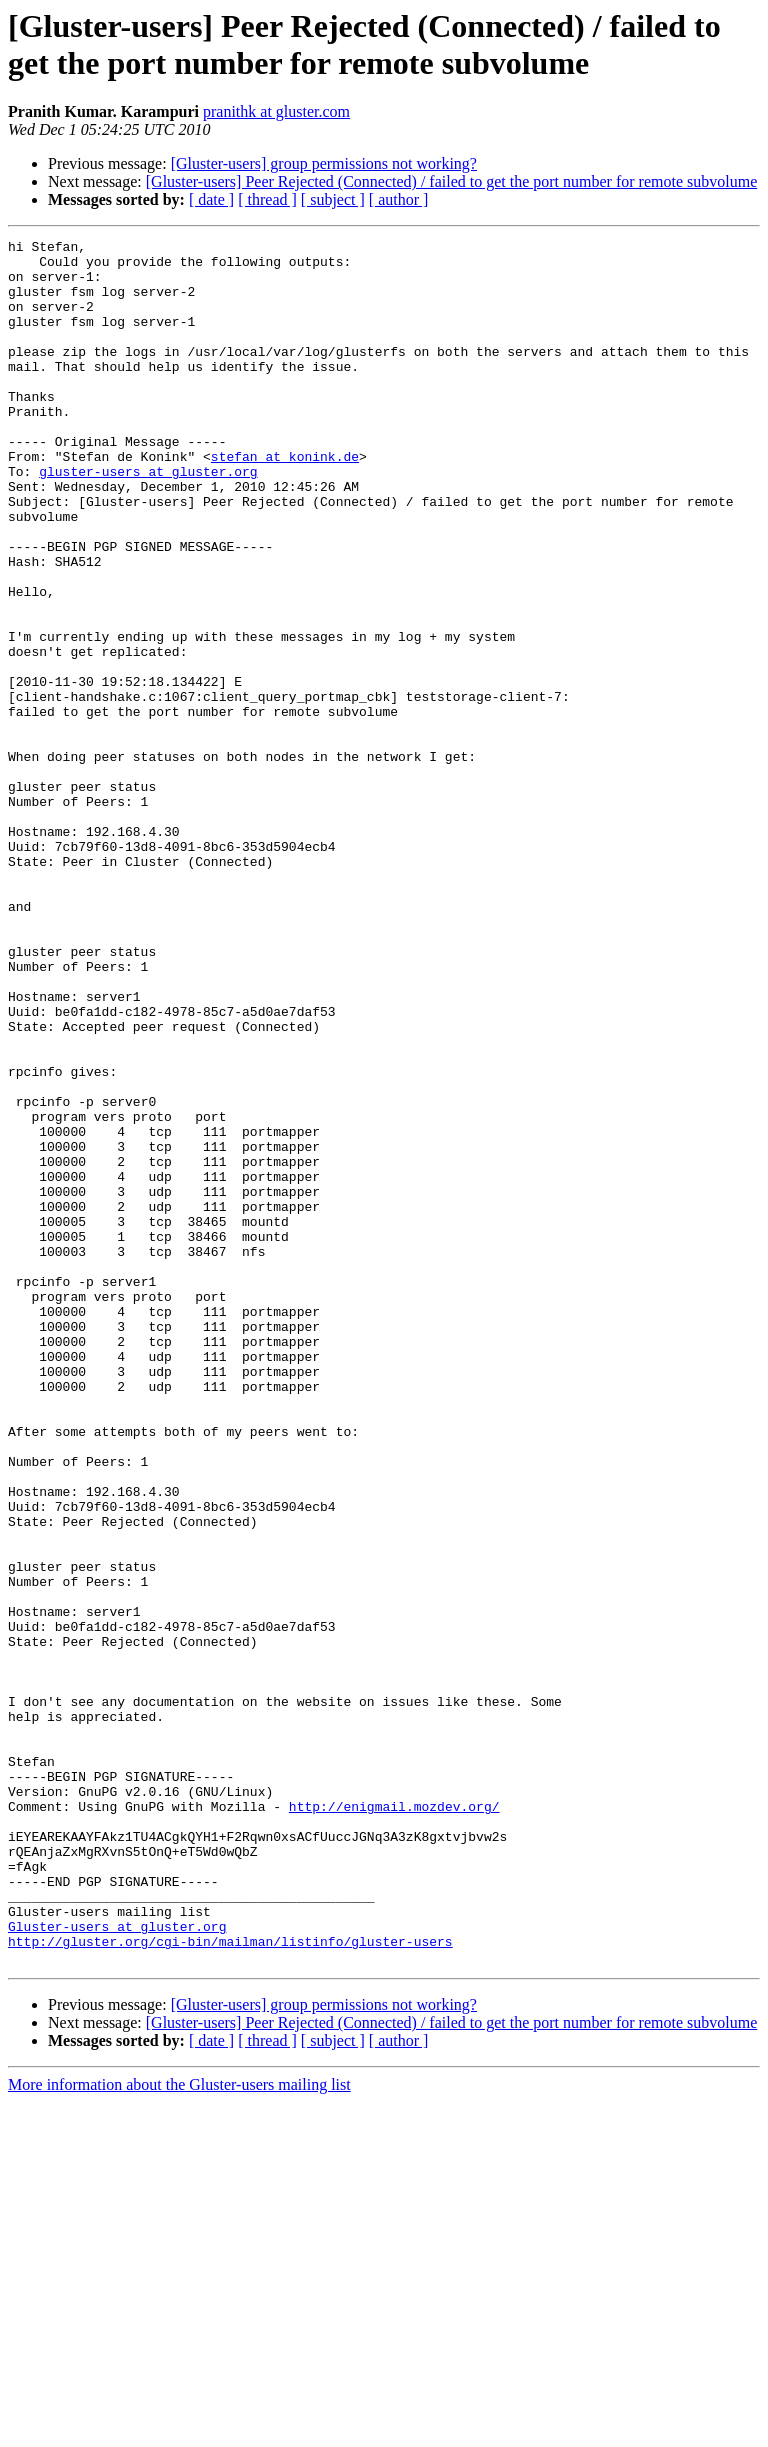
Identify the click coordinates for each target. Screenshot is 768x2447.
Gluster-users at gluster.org (117, 2265)
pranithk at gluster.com (276, 111)
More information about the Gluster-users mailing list (179, 2429)
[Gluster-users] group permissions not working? (324, 163)
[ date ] (211, 199)
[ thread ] (267, 199)
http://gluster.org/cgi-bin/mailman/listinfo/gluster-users (230, 2283)
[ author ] (399, 199)
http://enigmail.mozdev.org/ (394, 2121)
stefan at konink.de (285, 501)
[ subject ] (333, 199)
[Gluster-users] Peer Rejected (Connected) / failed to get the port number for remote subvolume (451, 181)
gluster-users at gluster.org (148, 519)
